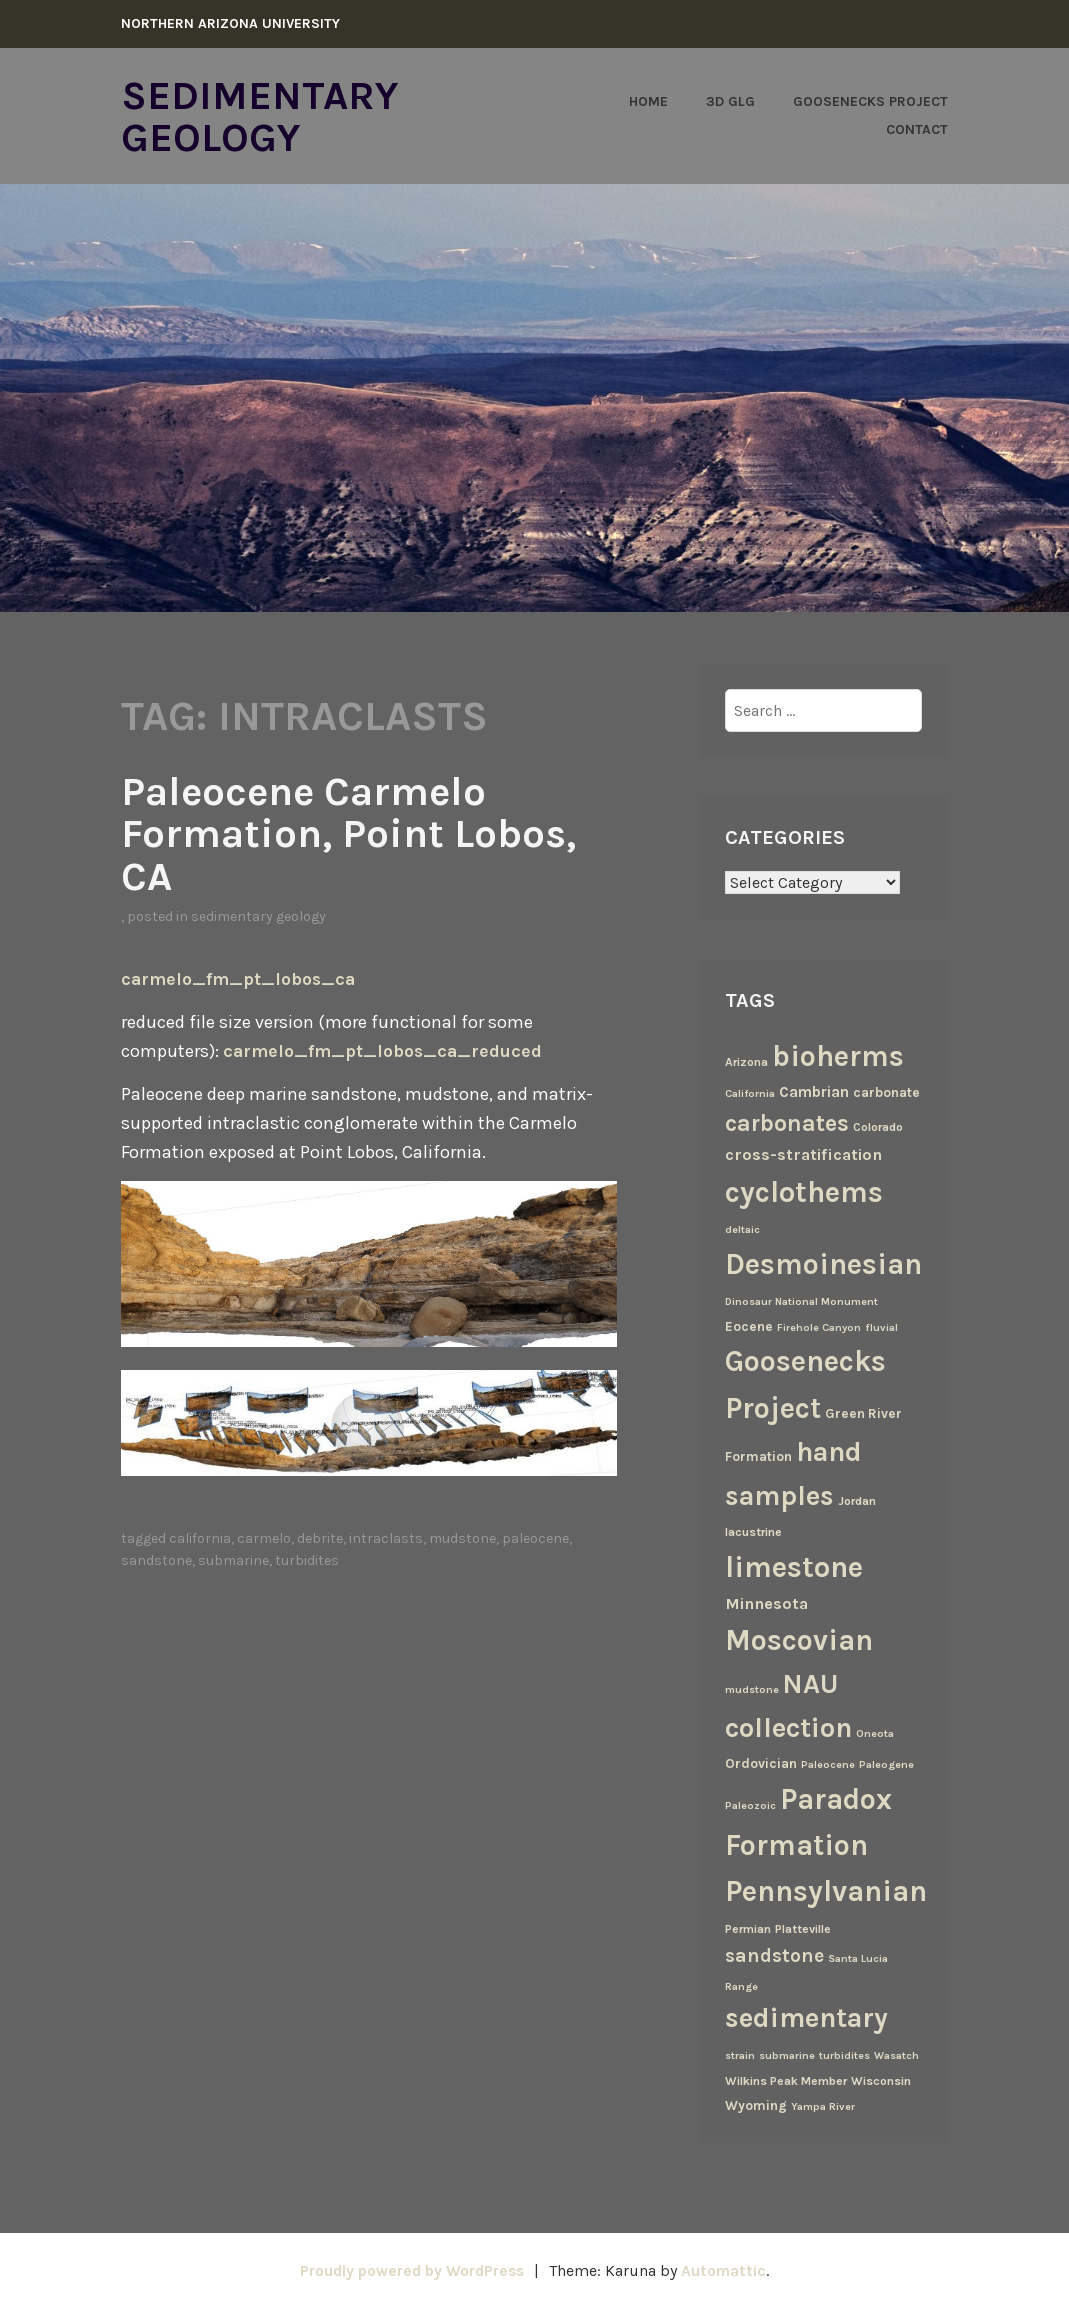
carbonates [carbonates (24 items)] (787, 1122)
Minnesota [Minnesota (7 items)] (766, 1602)
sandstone (156, 1558)
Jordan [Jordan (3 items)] (857, 1500)
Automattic (728, 2270)
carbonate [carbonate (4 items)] (886, 1092)
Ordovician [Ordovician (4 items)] (761, 1762)
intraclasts (386, 1536)
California (200, 1536)
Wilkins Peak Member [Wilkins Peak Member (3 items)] (786, 2080)
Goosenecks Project (870, 101)
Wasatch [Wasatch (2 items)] (896, 2054)
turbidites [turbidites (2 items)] (844, 2054)
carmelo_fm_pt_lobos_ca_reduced (384, 1049)
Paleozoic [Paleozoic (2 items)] (750, 1804)
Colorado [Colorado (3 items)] (878, 1126)
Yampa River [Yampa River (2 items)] (823, 2105)
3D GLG (730, 101)
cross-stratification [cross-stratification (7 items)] (803, 1154)
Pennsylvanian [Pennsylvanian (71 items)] (826, 1891)
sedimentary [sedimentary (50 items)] (806, 2017)
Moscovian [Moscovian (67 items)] (799, 1639)
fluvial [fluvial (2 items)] (881, 1326)
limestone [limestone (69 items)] (794, 1566)
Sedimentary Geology (263, 116)
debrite (320, 1536)
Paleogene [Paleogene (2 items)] (886, 1763)
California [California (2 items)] (750, 1093)
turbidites (307, 1558)
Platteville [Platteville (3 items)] (803, 1928)
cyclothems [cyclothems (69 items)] (804, 1191)
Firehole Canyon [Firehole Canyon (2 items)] (819, 1326)
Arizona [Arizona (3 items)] (746, 1061)
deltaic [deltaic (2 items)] (742, 1228)
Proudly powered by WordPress (411, 2270)
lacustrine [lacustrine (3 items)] (753, 1531)
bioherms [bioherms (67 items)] (838, 1055)
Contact (917, 129)
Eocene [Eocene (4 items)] (749, 1325)
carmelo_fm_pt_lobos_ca (239, 977)
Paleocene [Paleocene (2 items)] (828, 1763)
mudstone (462, 1536)
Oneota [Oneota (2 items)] (875, 1732)
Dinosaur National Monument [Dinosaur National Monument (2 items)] (801, 1300)
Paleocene (535, 1536)
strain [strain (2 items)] (740, 2054)
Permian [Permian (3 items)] (748, 1928)
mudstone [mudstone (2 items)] (752, 1688)
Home (648, 101)
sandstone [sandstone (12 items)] (774, 1954)
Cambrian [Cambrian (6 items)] (814, 1092)
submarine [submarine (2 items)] (787, 2054)
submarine (233, 1558)
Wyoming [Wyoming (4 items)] (756, 2104)
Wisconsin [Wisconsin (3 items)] (881, 2080)
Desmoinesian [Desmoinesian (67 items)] (823, 1263)
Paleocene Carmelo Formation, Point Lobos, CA (356, 832)
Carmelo (264, 1536)
